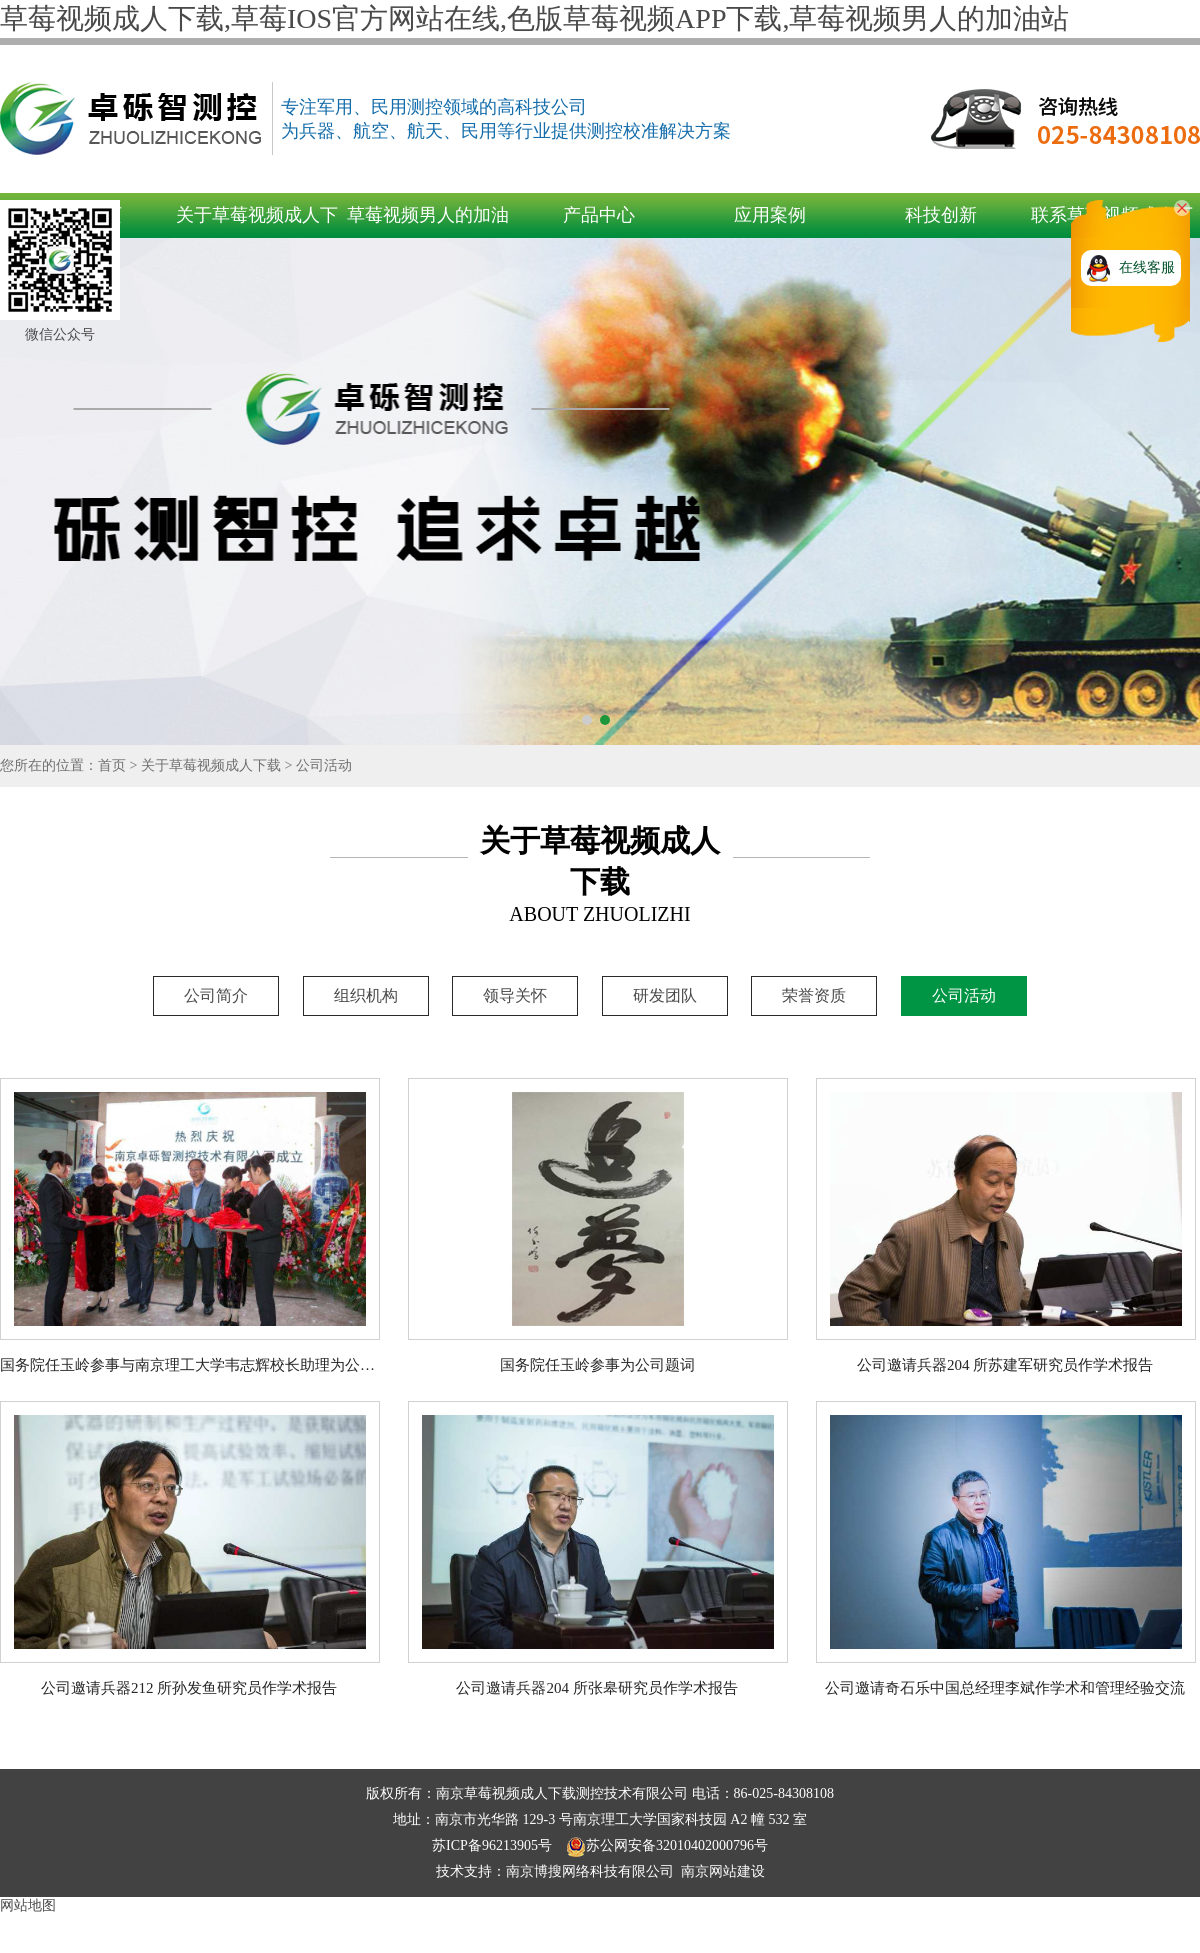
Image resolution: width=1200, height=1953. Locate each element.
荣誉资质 (814, 995)
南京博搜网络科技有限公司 (590, 1871)
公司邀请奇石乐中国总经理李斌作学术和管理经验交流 (1005, 1688)
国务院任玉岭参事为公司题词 (597, 1365)
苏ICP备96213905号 (493, 1845)
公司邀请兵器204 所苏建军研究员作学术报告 (1005, 1365)
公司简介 (216, 995)
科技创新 (941, 215)
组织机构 (366, 995)
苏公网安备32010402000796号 (667, 1845)
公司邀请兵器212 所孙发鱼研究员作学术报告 (189, 1688)
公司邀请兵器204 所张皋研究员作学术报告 (596, 1688)
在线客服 (1147, 267)
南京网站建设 (723, 1871)
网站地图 (28, 1905)
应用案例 (770, 215)
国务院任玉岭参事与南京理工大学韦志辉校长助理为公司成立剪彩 (217, 1365)
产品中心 (599, 215)
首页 (112, 765)
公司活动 (324, 765)
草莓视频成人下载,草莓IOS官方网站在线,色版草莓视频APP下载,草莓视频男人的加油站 (534, 18)
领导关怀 (515, 995)
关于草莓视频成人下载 (211, 765)
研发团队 (665, 995)
